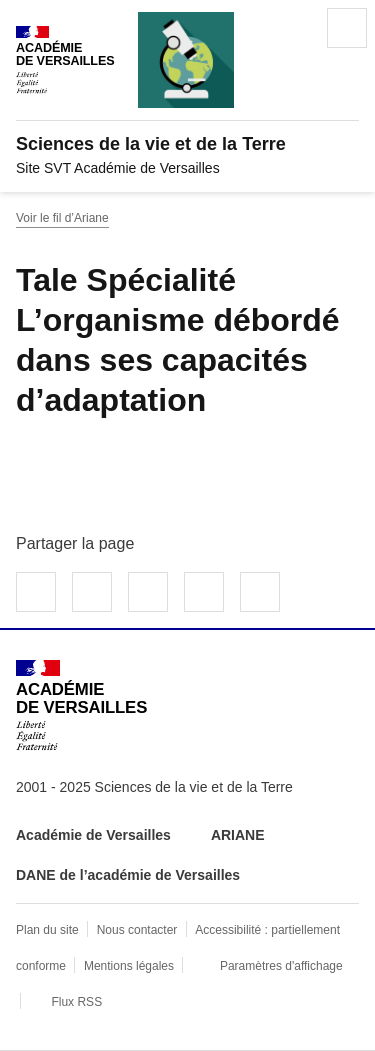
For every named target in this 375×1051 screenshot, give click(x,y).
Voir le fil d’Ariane (62, 218)
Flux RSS (76, 1002)
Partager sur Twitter (92, 592)
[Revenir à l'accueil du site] (81, 705)
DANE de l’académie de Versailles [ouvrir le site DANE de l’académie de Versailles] (128, 875)
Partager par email (204, 592)
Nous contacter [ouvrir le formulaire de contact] (137, 930)
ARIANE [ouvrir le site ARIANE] (240, 835)
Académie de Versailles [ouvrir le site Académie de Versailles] (93, 835)
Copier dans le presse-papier (260, 592)
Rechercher (291, 28)
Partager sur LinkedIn (148, 592)
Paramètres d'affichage (281, 966)
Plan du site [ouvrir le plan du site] (47, 930)
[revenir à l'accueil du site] (187, 144)
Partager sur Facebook (36, 592)
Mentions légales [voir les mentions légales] (129, 966)
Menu (347, 28)
